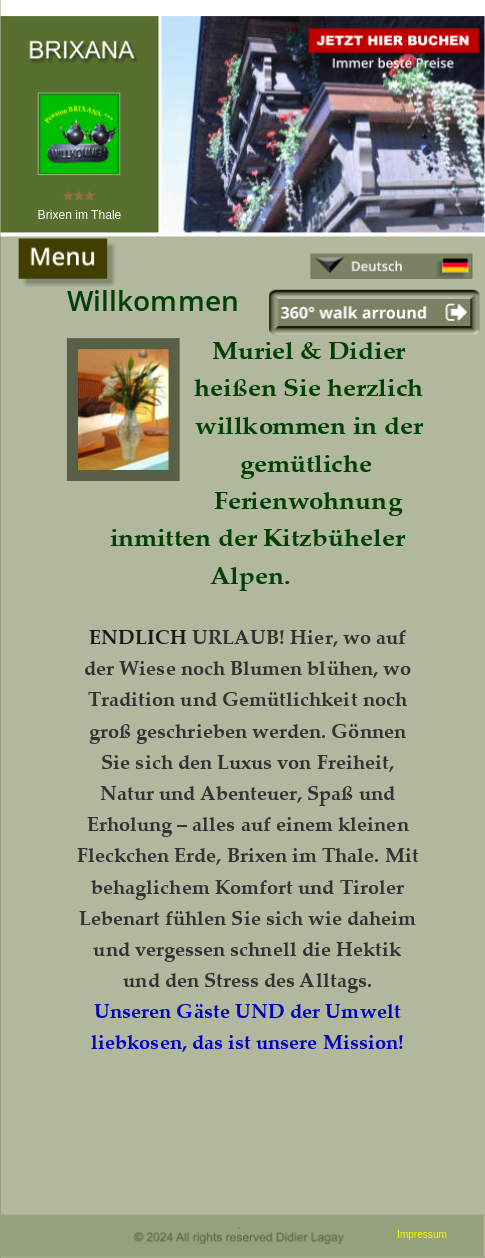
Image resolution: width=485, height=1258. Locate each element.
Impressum (422, 1234)
